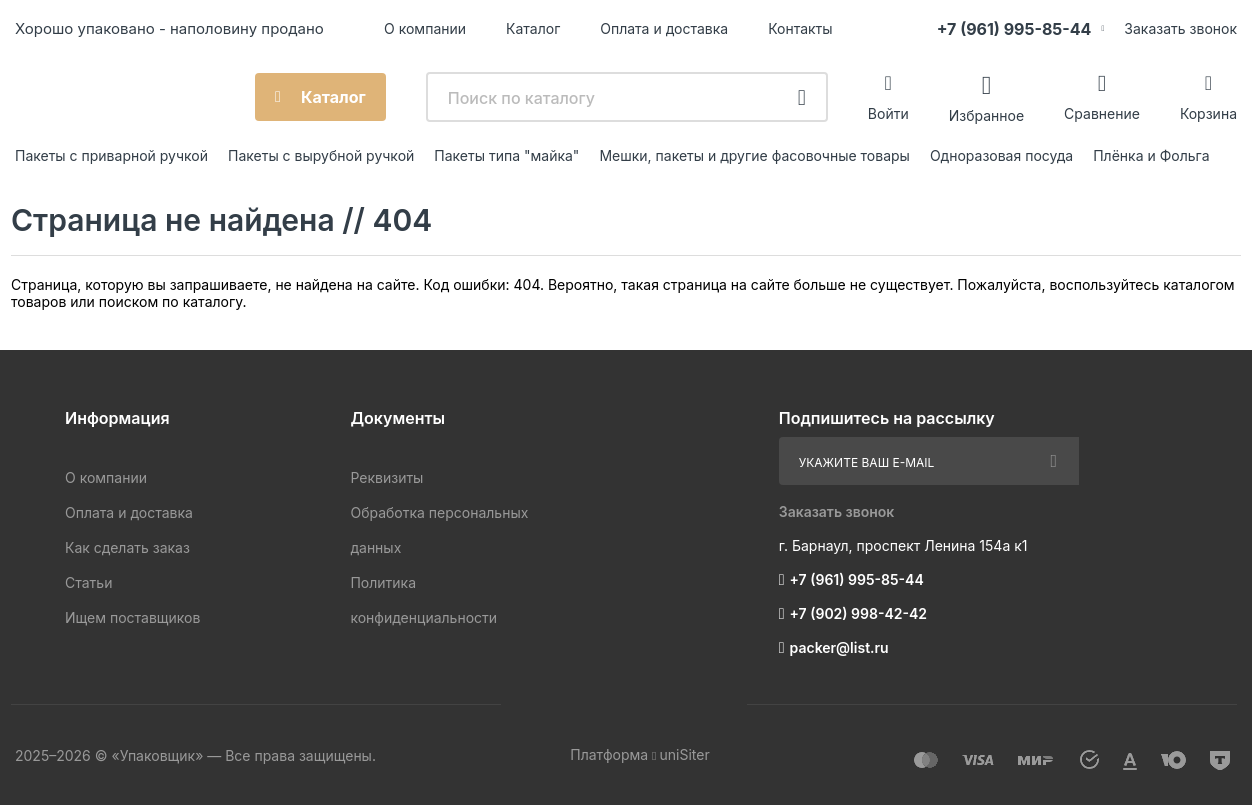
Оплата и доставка (664, 28)
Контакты (800, 28)
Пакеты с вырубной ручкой (321, 155)
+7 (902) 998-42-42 (859, 613)
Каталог (533, 28)
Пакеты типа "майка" (506, 155)
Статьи (88, 582)
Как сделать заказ (127, 547)
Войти (888, 113)
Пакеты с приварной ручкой (111, 155)
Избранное (986, 114)
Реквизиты (386, 477)
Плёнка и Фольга (1151, 155)
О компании (425, 28)
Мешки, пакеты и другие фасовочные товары (754, 155)
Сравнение (1102, 113)
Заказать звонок (1180, 28)
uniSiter (684, 754)
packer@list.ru (839, 647)
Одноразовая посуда (1001, 155)
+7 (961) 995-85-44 (1014, 29)
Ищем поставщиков (132, 617)
